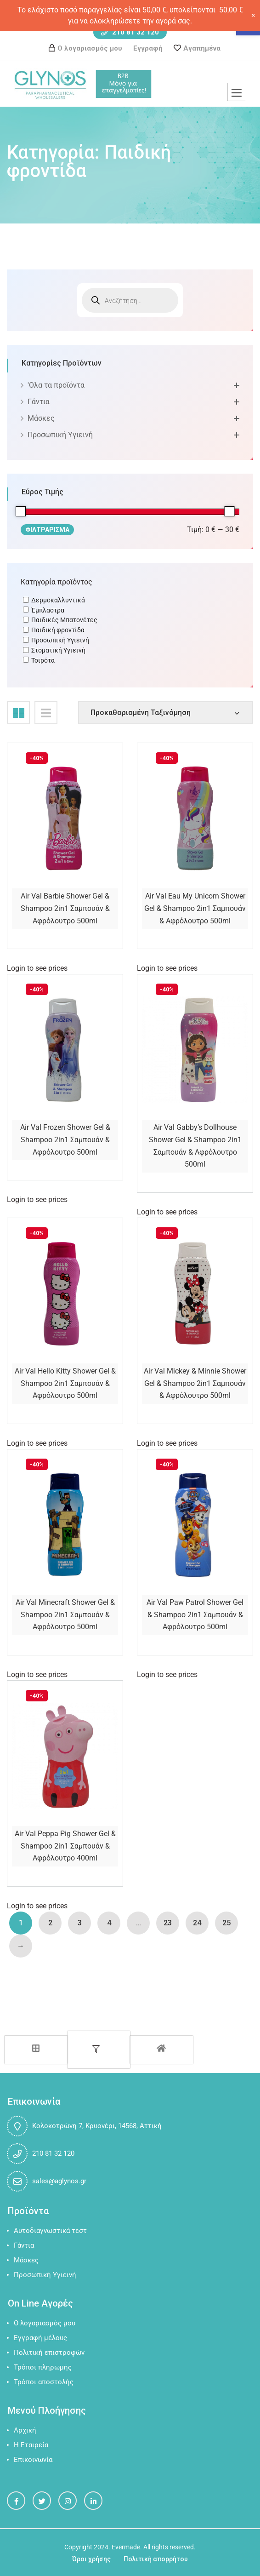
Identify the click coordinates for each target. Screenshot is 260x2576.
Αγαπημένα (201, 48)
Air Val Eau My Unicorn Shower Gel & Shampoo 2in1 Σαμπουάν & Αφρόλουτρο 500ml (195, 908)
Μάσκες (41, 418)
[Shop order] (165, 712)
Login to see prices (37, 968)
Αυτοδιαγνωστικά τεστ (50, 2231)
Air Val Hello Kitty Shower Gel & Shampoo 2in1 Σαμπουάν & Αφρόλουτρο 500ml (65, 1383)
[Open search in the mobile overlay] (130, 300)
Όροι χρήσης (91, 2559)
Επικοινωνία (33, 2460)
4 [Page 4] (109, 1922)
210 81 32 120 (130, 32)
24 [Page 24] (197, 1922)
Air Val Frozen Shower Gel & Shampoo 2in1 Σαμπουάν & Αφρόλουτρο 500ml (65, 1139)
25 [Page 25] (226, 1922)
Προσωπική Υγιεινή (60, 434)
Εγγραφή (148, 48)
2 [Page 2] (50, 1922)
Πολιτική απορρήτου (156, 2559)
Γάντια (39, 401)
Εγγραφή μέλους (40, 2338)
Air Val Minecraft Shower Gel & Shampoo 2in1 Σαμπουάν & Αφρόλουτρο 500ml (65, 1614)
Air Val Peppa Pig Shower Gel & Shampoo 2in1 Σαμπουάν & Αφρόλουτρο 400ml (65, 1845)
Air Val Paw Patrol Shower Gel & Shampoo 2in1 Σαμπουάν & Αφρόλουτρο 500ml (195, 1614)
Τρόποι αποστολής (43, 2382)
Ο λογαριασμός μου (89, 48)
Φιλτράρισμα (47, 529)
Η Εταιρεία (31, 2445)
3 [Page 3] (80, 1922)
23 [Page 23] (168, 1922)
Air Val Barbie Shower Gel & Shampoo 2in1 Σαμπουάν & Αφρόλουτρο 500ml (65, 908)
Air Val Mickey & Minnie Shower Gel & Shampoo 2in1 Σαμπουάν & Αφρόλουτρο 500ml (195, 1383)
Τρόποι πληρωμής (43, 2367)
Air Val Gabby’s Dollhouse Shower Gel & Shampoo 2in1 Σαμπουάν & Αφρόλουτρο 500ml (195, 1145)
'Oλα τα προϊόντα (56, 385)
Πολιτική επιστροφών (49, 2352)
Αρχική (25, 2430)
